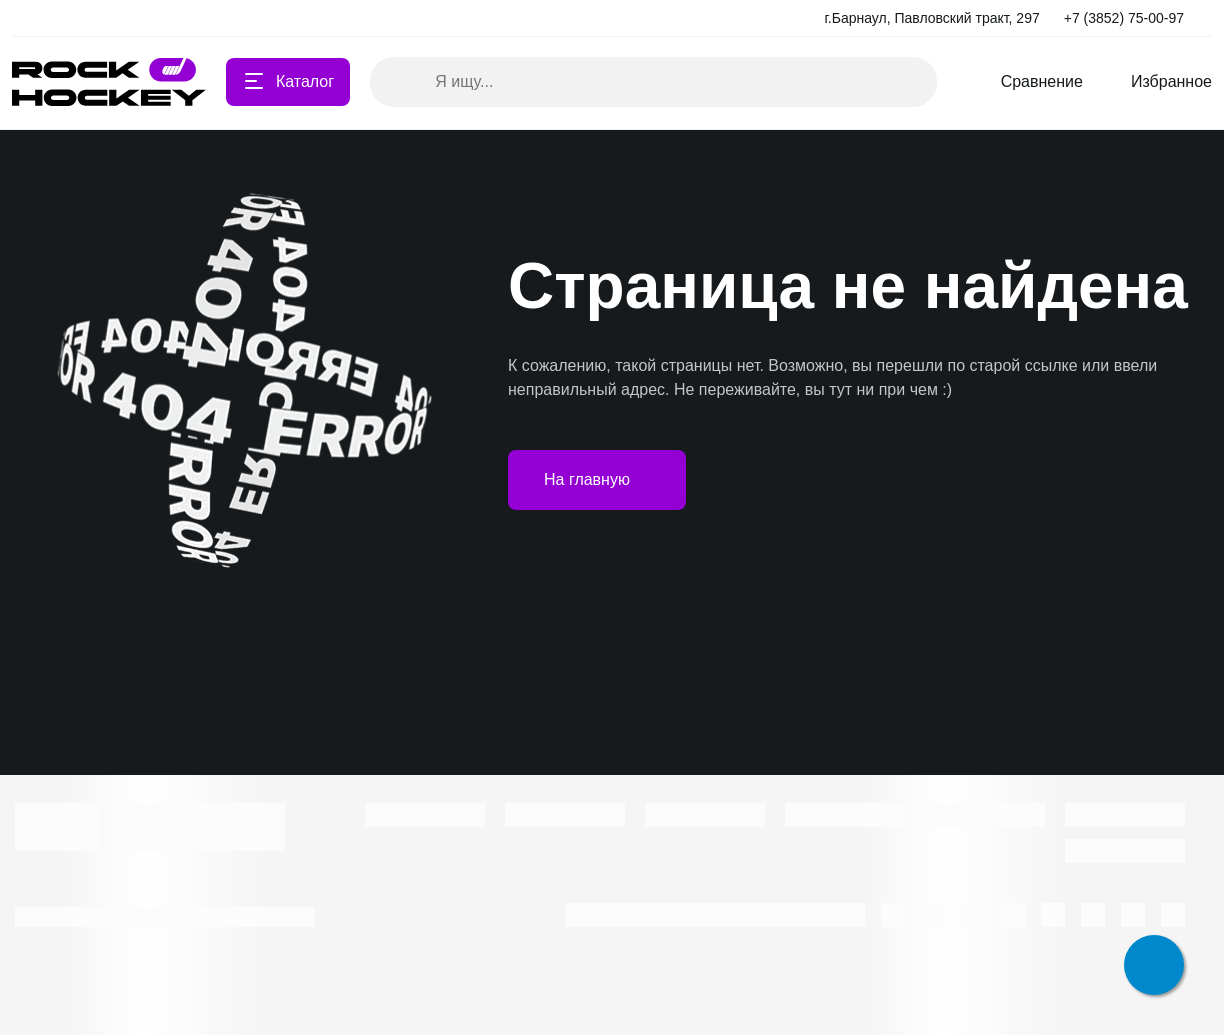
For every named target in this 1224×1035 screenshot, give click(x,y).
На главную (597, 480)
